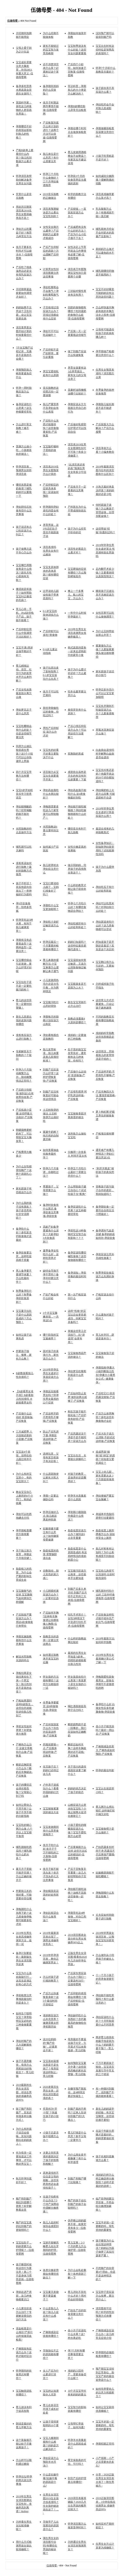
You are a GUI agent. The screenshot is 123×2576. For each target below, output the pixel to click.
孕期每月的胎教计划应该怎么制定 (51, 1020)
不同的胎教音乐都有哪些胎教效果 (105, 1020)
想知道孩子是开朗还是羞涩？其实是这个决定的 (105, 945)
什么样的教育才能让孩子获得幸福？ (77, 889)
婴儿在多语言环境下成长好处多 (51, 2409)
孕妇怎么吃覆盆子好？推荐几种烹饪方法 (24, 232)
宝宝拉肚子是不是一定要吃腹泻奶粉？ (24, 986)
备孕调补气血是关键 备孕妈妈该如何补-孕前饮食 (105, 1234)
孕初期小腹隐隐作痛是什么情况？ (77, 1516)
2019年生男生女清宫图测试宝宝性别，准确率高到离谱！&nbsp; (24, 2504)
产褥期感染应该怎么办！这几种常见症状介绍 (105, 2334)
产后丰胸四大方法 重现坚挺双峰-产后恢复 (106, 1095)
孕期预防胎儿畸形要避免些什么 (24, 373)
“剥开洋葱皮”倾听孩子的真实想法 (105, 1172)
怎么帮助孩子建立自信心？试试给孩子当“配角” (77, 1190)
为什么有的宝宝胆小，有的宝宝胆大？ (24, 1477)
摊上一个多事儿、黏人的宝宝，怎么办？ (76, 594)
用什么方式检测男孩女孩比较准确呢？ (24, 2545)
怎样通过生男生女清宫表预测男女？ (77, 2545)
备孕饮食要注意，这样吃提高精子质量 (24, 1256)
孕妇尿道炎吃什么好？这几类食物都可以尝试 (105, 925)
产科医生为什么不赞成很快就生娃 (77, 510)
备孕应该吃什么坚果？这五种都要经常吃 (24, 408)
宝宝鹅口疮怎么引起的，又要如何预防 (105, 965)
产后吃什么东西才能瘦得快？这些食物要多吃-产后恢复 (51, 428)
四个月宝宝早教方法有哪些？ (24, 775)
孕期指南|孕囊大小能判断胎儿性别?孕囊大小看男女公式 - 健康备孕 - (105, 1375)
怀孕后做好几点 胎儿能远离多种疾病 (51, 1516)
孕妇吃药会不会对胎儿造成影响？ (105, 108)
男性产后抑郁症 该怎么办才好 (51, 732)
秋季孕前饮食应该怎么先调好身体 (105, 1276)
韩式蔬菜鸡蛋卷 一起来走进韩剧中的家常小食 (77, 651)
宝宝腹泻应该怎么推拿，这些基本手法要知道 (77, 1574)
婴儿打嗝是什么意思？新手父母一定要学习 (77, 2136)
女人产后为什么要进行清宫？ (51, 2374)
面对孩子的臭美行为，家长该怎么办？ (51, 1355)
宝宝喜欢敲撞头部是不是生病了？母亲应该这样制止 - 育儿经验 (51, 2069)
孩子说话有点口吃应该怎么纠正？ (24, 530)
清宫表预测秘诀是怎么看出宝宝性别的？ (51, 212)
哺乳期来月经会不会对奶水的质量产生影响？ (105, 232)
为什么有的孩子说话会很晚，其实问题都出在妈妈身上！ (24, 2136)
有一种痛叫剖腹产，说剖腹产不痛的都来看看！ (105, 2092)
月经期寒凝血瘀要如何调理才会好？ (24, 293)
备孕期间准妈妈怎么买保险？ (51, 90)
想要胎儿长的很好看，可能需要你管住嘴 (24, 1894)
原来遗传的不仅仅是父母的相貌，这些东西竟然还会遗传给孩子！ (51, 2180)
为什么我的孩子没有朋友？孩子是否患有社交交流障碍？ (24, 1210)
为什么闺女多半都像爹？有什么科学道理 (77, 2158)
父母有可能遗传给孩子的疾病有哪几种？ (105, 333)
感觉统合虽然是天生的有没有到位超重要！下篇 (77, 775)
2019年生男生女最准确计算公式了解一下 (105, 1658)
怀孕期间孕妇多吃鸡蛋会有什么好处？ (51, 510)
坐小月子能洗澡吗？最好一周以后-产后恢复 (105, 1730)
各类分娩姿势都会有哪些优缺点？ (51, 2274)
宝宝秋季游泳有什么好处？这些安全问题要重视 (77, 49)
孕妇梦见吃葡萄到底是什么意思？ (77, 1375)
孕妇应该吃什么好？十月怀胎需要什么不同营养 (105, 2021)
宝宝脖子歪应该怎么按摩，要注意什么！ (105, 2295)
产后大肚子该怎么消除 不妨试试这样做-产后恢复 (105, 1437)
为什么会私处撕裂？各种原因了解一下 (77, 2274)
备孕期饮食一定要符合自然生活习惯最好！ (105, 1210)
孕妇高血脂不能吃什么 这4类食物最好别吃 (77, 794)
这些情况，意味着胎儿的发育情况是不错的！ (105, 1055)
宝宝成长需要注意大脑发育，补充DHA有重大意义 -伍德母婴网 (24, 70)
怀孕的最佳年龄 (105, 1770)
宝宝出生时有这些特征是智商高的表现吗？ (105, 49)
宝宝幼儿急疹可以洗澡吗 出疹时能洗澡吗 (105, 1574)
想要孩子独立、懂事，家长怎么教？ (24, 1355)
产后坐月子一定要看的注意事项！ (77, 490)
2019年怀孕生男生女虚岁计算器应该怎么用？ (105, 812)
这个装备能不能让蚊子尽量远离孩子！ (24, 2443)
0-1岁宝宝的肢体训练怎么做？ (51, 615)
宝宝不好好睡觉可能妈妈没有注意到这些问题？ (105, 293)
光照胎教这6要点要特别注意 (51, 830)
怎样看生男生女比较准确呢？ (24, 2525)
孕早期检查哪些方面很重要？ (24, 1534)
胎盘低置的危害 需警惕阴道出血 (51, 1554)
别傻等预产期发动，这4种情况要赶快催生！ (77, 2092)
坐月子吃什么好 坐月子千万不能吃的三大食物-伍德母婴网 (51, 1852)
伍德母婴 (52, 2565)
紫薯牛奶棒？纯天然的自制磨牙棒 (51, 1135)
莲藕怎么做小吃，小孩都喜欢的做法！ (24, 450)
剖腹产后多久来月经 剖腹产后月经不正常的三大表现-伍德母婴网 (77, 1596)
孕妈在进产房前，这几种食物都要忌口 (24, 2295)
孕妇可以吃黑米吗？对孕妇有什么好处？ (105, 907)
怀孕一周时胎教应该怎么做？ (24, 391)
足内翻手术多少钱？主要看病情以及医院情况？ (105, 572)
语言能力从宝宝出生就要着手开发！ (51, 775)
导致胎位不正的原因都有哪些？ (51, 2354)
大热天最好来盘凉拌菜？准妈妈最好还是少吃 (105, 490)
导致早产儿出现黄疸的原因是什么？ (51, 2525)
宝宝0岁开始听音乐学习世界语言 (24, 794)
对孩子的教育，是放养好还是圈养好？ (77, 1477)
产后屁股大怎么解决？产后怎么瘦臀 (105, 428)
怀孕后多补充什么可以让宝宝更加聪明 (105, 693)
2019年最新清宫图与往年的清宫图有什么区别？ (105, 470)
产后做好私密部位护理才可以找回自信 (77, 428)
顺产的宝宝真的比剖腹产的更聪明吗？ (24, 2226)
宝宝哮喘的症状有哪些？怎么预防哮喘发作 (77, 572)
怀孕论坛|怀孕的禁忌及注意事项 (24, 2480)
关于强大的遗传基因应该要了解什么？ (77, 1770)
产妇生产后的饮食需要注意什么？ (77, 2314)
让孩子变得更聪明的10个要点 (51, 2425)
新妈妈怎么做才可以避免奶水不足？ (105, 252)
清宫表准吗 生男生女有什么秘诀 (51, 551)
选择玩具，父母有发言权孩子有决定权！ (51, 1457)
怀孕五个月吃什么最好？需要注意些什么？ (77, 1172)
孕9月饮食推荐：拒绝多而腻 (24, 907)
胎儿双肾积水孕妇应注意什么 (51, 869)
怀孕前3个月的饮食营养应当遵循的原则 (77, 179)
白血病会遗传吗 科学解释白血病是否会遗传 (105, 753)
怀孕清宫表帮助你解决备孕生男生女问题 (24, 179)
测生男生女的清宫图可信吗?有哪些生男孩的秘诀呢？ (51, 2546)
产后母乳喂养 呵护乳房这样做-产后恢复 (77, 1095)
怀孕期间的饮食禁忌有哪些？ (24, 2374)
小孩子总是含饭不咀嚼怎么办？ (51, 2136)
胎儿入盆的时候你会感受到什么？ (51, 2226)
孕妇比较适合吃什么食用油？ (51, 1916)
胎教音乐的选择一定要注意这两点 (51, 1640)
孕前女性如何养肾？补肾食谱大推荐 (24, 1730)
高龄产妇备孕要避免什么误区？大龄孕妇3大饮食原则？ (51, 1234)
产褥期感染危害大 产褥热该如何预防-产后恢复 (105, 1750)
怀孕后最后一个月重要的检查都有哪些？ (51, 945)
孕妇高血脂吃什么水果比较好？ (51, 794)
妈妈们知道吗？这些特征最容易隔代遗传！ (77, 945)
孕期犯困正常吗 (105, 2443)
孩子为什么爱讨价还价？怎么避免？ (77, 673)
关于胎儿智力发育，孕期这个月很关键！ (24, 1554)
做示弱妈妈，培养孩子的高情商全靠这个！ (77, 869)
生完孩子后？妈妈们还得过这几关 (51, 1770)
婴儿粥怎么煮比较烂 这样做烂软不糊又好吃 (105, 1810)
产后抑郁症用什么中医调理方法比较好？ (24, 633)
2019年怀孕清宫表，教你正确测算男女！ (51, 1959)
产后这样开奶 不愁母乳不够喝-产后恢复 (105, 1075)
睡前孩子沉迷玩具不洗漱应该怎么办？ (105, 594)
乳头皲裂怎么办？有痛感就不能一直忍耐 (105, 212)
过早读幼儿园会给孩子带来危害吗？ (51, 594)
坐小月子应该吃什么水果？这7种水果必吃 (77, 2334)
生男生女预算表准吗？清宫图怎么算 (105, 373)
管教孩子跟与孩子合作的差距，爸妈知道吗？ (105, 1190)
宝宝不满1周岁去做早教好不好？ (24, 651)
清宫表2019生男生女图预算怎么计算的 (51, 470)
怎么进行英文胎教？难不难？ (24, 428)
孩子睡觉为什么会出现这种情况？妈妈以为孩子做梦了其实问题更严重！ (105, 2248)
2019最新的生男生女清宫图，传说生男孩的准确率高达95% (24, 2092)
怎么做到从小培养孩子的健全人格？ (105, 1959)
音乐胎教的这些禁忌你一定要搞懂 (51, 391)
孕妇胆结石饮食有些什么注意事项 (24, 510)
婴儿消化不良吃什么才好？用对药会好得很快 (77, 2295)
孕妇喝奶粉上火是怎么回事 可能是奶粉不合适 (105, 794)
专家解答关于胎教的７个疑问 (24, 1055)
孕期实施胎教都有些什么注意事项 (24, 1640)
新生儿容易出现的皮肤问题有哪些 (24, 1020)
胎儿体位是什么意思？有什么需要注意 (51, 157)
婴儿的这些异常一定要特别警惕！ (24, 1004)
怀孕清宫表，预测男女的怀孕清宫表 (24, 470)
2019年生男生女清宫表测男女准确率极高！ (77, 633)
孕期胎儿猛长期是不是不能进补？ (105, 408)
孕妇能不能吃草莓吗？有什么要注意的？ (105, 1999)
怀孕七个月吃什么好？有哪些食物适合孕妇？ (77, 907)
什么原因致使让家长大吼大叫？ (51, 1477)
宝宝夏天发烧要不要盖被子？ (51, 2295)
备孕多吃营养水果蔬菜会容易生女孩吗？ (24, 90)
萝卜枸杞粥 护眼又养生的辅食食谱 (105, 1115)
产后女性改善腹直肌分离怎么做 (24, 693)
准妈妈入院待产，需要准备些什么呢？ (77, 2374)
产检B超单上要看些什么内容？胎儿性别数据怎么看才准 (24, 158)
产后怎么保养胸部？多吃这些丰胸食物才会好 (105, 1417)
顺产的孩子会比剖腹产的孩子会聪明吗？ (77, 2204)
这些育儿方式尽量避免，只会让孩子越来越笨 (105, 1004)
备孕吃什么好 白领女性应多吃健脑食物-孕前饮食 (105, 1708)
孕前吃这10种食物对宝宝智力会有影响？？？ (77, 1234)
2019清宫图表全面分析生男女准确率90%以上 (77, 1938)
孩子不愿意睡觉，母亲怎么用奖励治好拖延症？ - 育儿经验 (25, 2069)
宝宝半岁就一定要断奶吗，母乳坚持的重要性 (105, 2226)
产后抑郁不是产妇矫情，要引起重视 (51, 353)
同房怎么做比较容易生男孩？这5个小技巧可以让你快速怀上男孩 (24, 754)
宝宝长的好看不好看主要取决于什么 (51, 753)
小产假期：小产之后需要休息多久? (105, 2462)
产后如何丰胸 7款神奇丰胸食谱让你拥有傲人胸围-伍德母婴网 (51, 1620)
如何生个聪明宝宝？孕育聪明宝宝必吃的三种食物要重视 (24, 2021)
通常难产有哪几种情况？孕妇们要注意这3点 (105, 1154)
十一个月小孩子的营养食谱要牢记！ (105, 1979)
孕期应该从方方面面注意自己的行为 (77, 408)
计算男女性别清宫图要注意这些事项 (51, 273)
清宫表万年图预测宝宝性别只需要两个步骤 (77, 273)
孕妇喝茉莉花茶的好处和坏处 (51, 1894)
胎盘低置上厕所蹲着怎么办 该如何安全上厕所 (105, 1534)
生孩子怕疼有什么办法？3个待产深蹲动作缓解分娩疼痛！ (51, 2204)
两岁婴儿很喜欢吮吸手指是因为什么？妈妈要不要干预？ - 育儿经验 (105, 2045)
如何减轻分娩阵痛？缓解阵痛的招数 (105, 179)
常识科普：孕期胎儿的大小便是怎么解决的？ (77, 90)
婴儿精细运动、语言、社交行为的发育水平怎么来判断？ (24, 673)
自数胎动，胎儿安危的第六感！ (51, 1574)
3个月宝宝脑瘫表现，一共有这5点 (51, 1316)
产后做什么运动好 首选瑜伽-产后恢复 (77, 1075)
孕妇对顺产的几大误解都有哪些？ (24, 2044)
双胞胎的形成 (76, 753)
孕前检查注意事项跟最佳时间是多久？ (24, 1999)
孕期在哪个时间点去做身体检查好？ (77, 132)
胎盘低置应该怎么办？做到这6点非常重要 (77, 1534)
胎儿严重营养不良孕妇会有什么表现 (51, 408)
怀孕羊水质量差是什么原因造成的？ (77, 2443)
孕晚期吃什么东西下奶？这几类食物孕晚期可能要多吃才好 (24, 1917)
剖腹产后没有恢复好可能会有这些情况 (51, 1095)
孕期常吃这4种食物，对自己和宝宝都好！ (77, 1916)
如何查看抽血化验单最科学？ (51, 1154)
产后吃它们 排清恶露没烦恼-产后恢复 (105, 1397)
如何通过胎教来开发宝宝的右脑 (51, 1658)
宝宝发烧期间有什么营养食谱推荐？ (51, 1830)
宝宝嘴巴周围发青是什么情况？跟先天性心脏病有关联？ (24, 573)
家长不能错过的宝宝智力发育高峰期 (51, 49)
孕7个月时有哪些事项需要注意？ (76, 2354)
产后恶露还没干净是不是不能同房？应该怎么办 (77, 1437)
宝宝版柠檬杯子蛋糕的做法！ (51, 450)
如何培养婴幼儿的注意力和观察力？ (105, 2392)
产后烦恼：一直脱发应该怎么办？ (77, 212)
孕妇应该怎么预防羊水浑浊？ (51, 2462)
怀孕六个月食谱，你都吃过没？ (51, 1172)
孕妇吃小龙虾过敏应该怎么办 (51, 925)
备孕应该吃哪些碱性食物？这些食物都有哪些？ (77, 1256)
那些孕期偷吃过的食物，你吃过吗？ (51, 711)
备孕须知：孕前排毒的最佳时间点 (77, 1276)
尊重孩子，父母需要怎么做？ (51, 1190)
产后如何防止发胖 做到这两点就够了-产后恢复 (77, 1397)
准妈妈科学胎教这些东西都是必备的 (105, 1037)
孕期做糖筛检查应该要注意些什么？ (105, 132)
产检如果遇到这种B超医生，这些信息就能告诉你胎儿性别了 (24, 1708)
